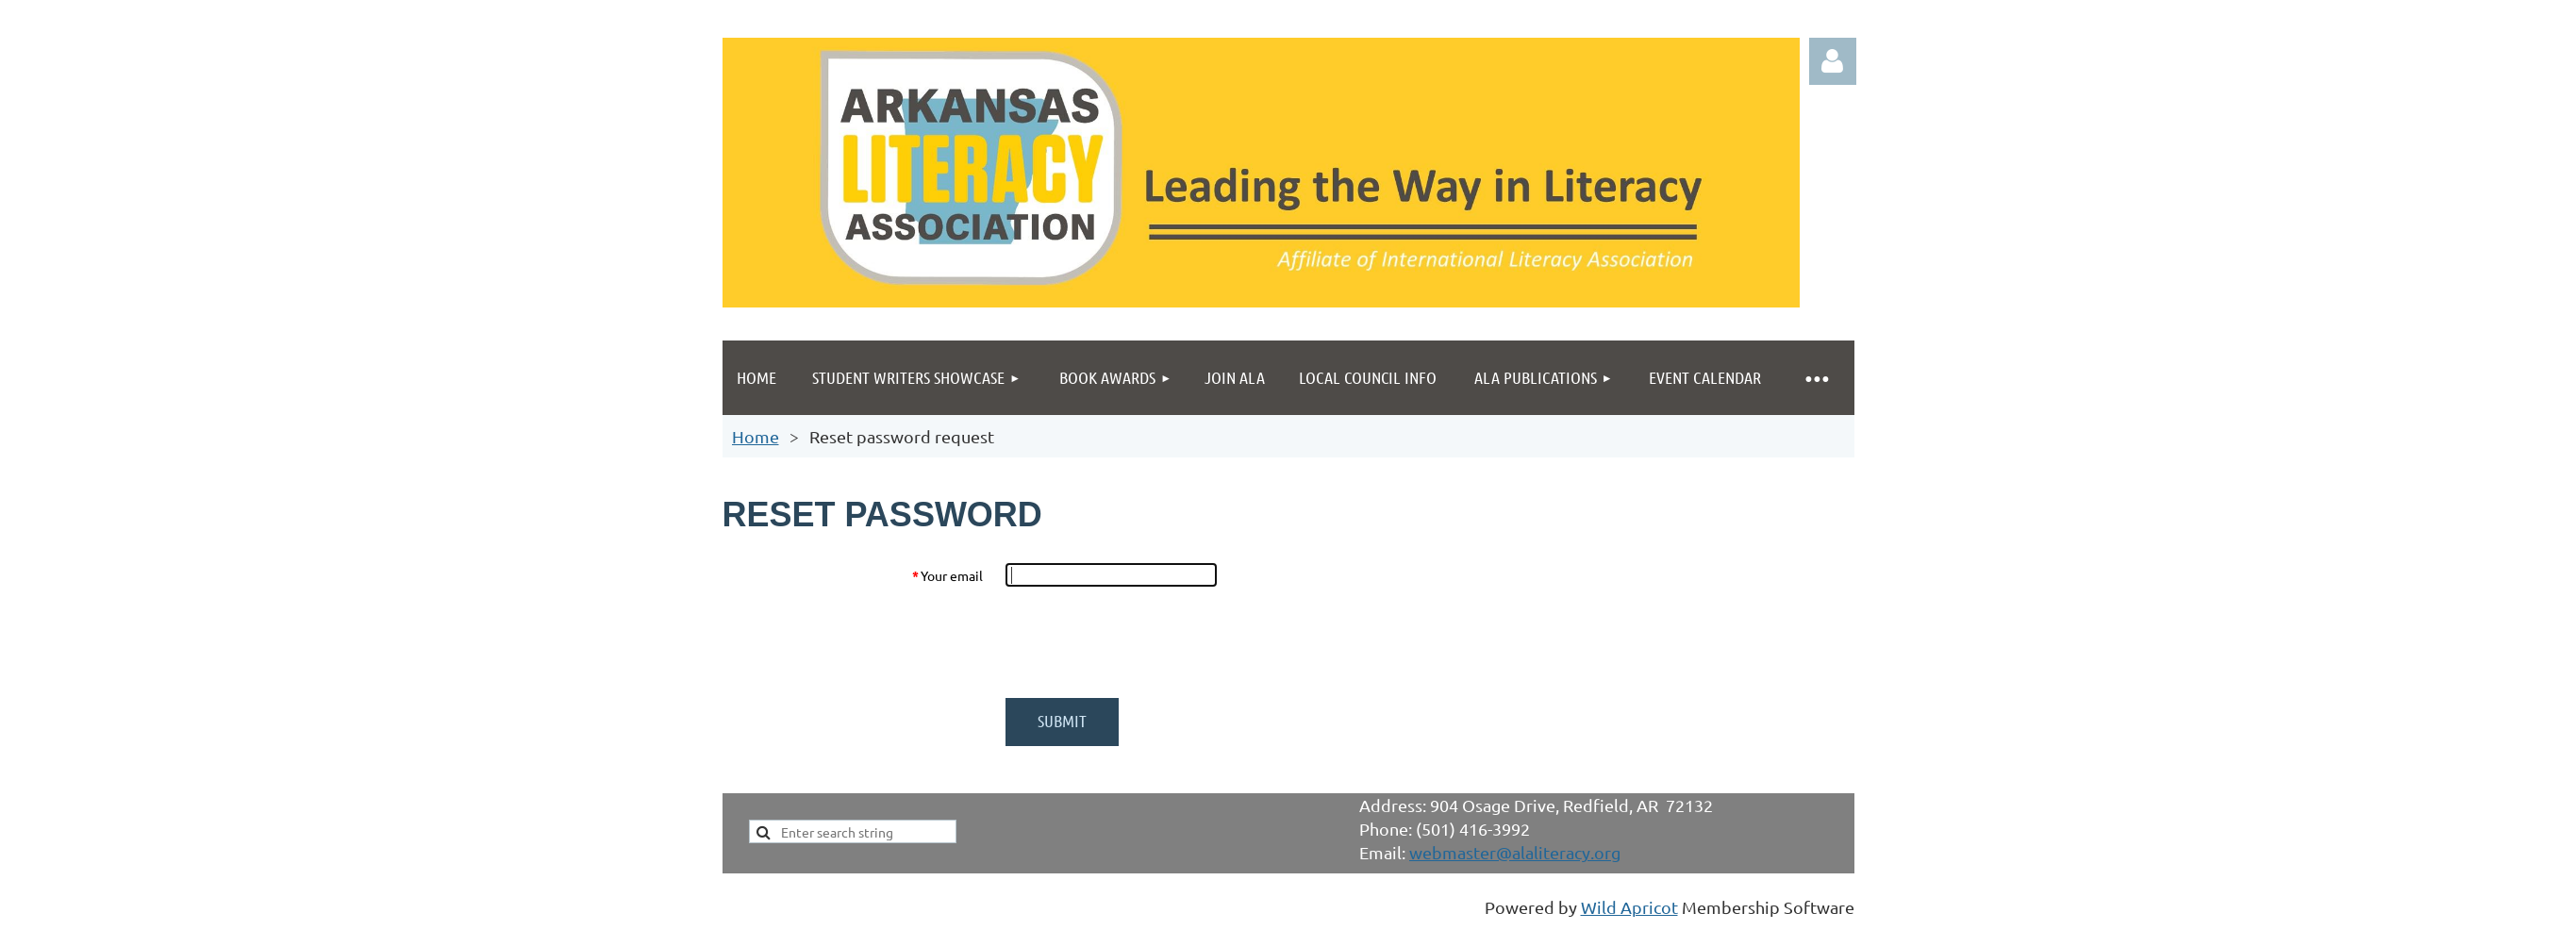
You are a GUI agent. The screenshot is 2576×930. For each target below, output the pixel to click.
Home (755, 436)
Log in (1832, 61)
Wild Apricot (1629, 907)
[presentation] (1148, 642)
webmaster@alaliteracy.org (1514, 852)
